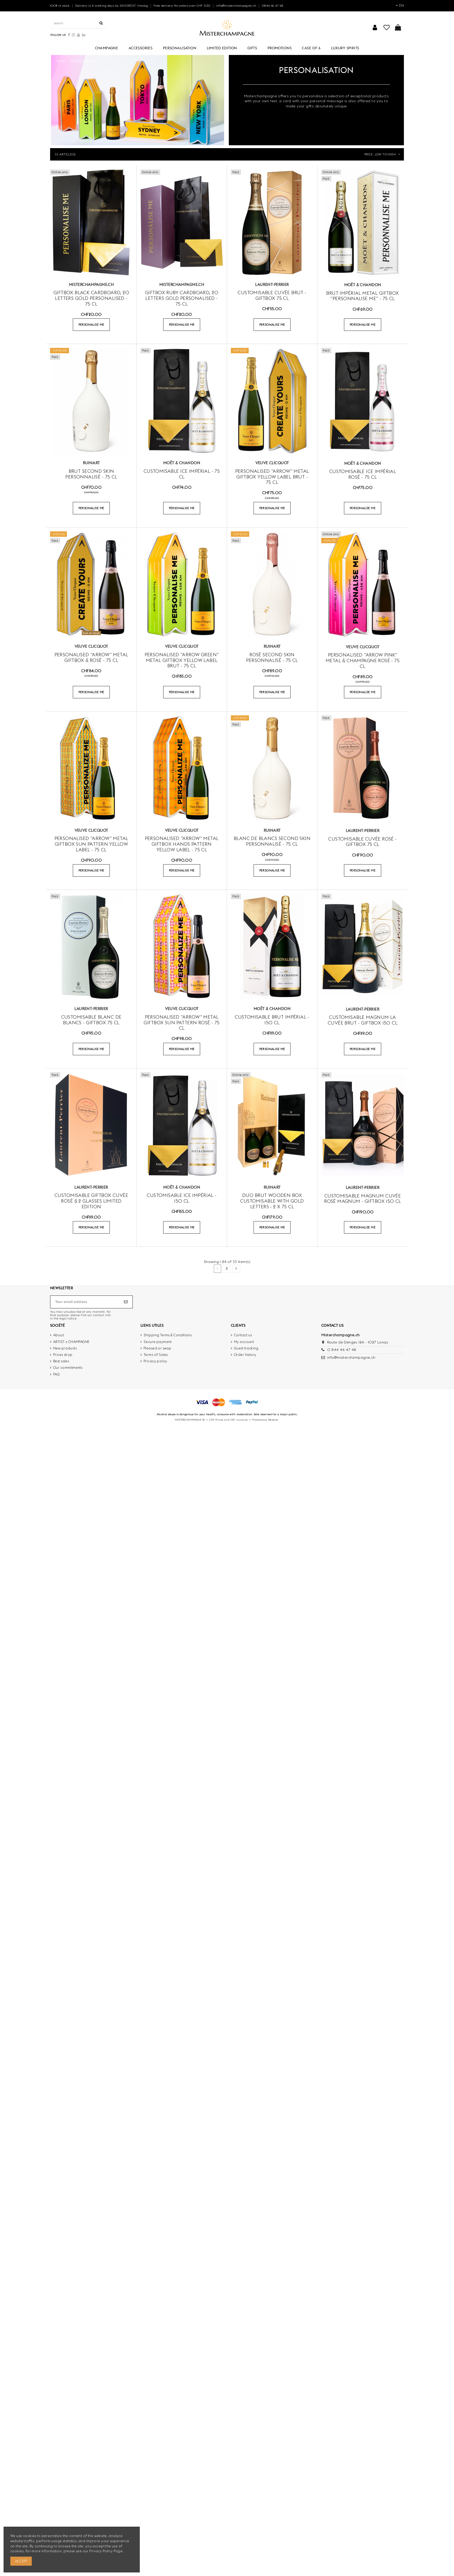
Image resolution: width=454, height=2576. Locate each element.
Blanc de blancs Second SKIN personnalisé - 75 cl (272, 841)
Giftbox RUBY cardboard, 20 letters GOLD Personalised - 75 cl (181, 298)
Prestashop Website (265, 1419)
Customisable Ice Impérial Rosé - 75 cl (362, 474)
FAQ (56, 1374)
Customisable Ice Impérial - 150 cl (181, 1198)
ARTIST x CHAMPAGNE (71, 1342)
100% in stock (60, 5)
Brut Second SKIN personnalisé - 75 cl (91, 474)
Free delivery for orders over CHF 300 (182, 5)
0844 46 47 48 (272, 5)
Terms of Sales (156, 1355)
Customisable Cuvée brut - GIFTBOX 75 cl (272, 295)
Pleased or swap (157, 1348)
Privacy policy (155, 1361)
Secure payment (158, 1342)
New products (65, 1348)
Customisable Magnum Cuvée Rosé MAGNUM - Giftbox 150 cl (362, 1198)
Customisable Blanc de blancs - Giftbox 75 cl (91, 1020)
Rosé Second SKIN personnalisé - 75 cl (272, 657)
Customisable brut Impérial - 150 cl (272, 1020)
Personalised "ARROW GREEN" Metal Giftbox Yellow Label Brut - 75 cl (182, 660)
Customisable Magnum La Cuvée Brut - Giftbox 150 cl (362, 1020)
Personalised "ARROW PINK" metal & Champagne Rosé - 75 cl (363, 660)
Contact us (243, 1335)
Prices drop (63, 1355)
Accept (21, 2561)
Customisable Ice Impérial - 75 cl (182, 474)
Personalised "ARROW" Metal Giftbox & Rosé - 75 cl (91, 657)
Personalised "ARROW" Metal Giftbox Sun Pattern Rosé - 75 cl (182, 1022)
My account (244, 1342)
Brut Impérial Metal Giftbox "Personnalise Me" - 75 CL (362, 296)
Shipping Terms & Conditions (168, 1335)
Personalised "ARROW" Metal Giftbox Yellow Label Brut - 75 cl (272, 476)
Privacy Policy (101, 2551)
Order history (245, 1355)
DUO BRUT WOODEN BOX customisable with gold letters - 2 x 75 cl (272, 1200)
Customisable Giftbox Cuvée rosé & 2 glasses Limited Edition (91, 1200)
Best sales (61, 1361)
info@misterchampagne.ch (236, 5)
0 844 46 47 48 (341, 1349)
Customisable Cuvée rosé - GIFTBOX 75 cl (362, 841)
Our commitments (67, 1367)
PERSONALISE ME (91, 324)
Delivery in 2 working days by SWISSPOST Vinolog (112, 5)
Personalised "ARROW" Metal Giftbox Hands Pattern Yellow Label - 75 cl (182, 843)
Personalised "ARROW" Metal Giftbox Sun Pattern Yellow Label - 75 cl (91, 843)
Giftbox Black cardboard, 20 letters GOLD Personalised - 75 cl (91, 298)
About (58, 1335)
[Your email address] (86, 1302)
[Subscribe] (125, 1302)
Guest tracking (246, 1348)
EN (400, 5)
